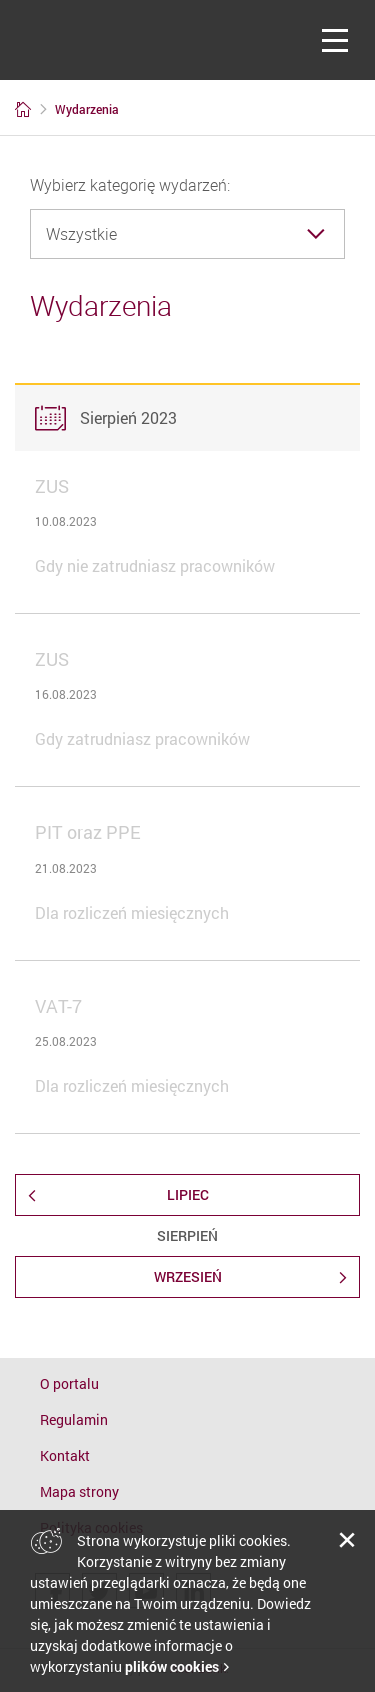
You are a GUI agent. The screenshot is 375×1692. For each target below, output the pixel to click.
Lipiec (188, 1194)
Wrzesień (188, 1276)
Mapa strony (79, 1491)
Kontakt (65, 1455)
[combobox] (187, 234)
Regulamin (74, 1419)
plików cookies (172, 1666)
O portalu (69, 1383)
